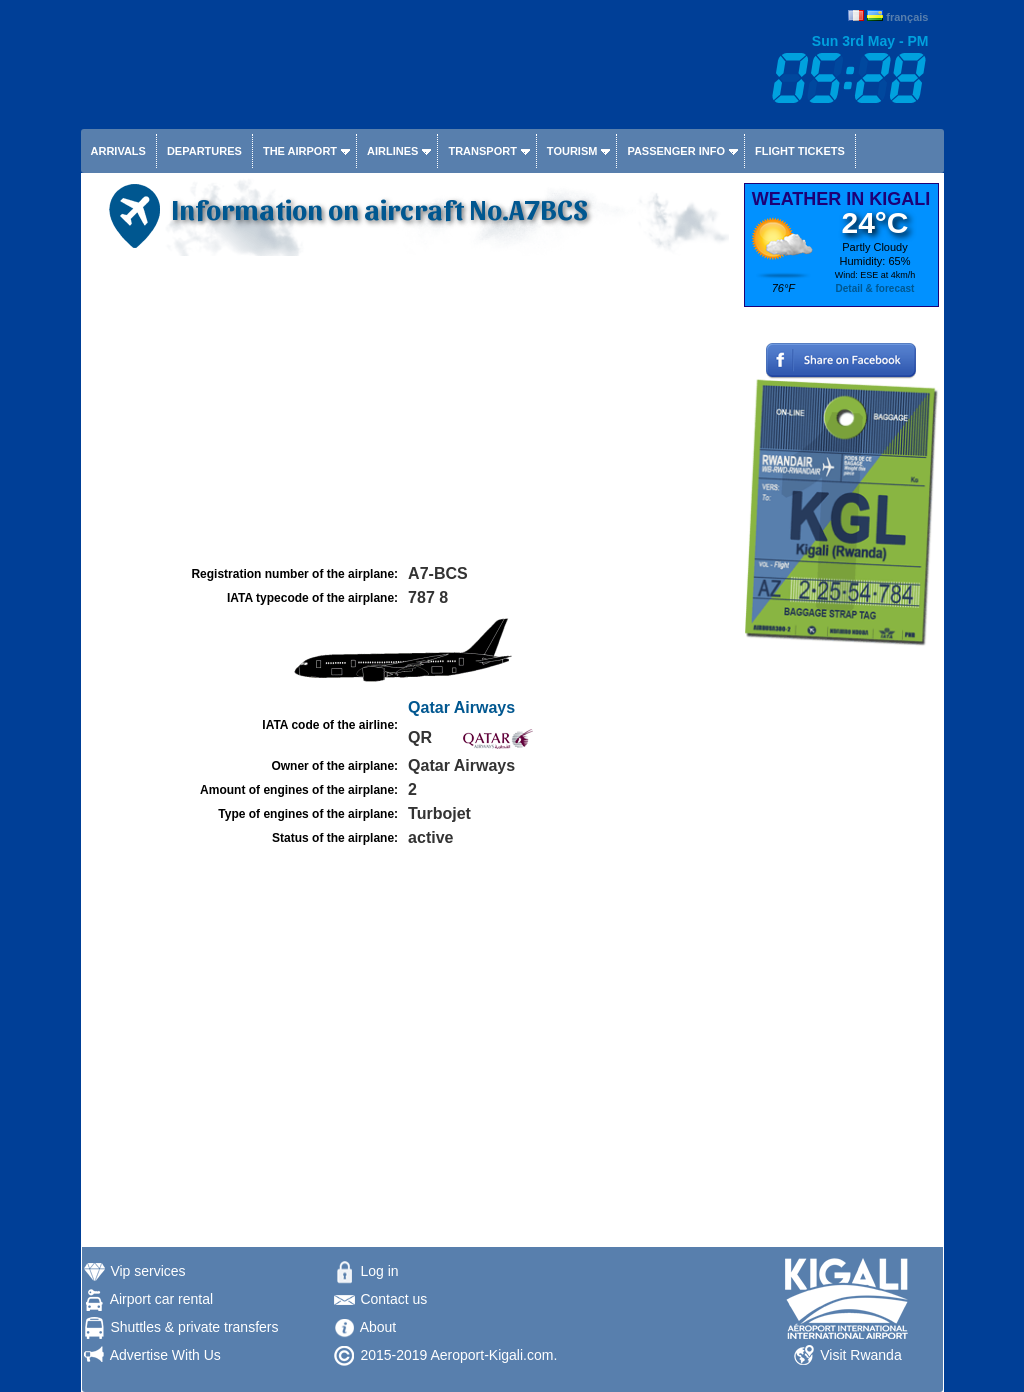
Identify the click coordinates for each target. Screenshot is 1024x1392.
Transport (482, 151)
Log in (379, 1271)
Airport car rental (161, 1299)
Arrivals (118, 151)
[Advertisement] (410, 411)
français (907, 17)
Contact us (393, 1299)
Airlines (392, 151)
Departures (204, 151)
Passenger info (676, 151)
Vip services (147, 1271)
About (378, 1327)
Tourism (572, 151)
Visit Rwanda (860, 1355)
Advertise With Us (165, 1355)
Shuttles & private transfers (194, 1327)
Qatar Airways (461, 707)
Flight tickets (800, 151)
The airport (300, 151)
